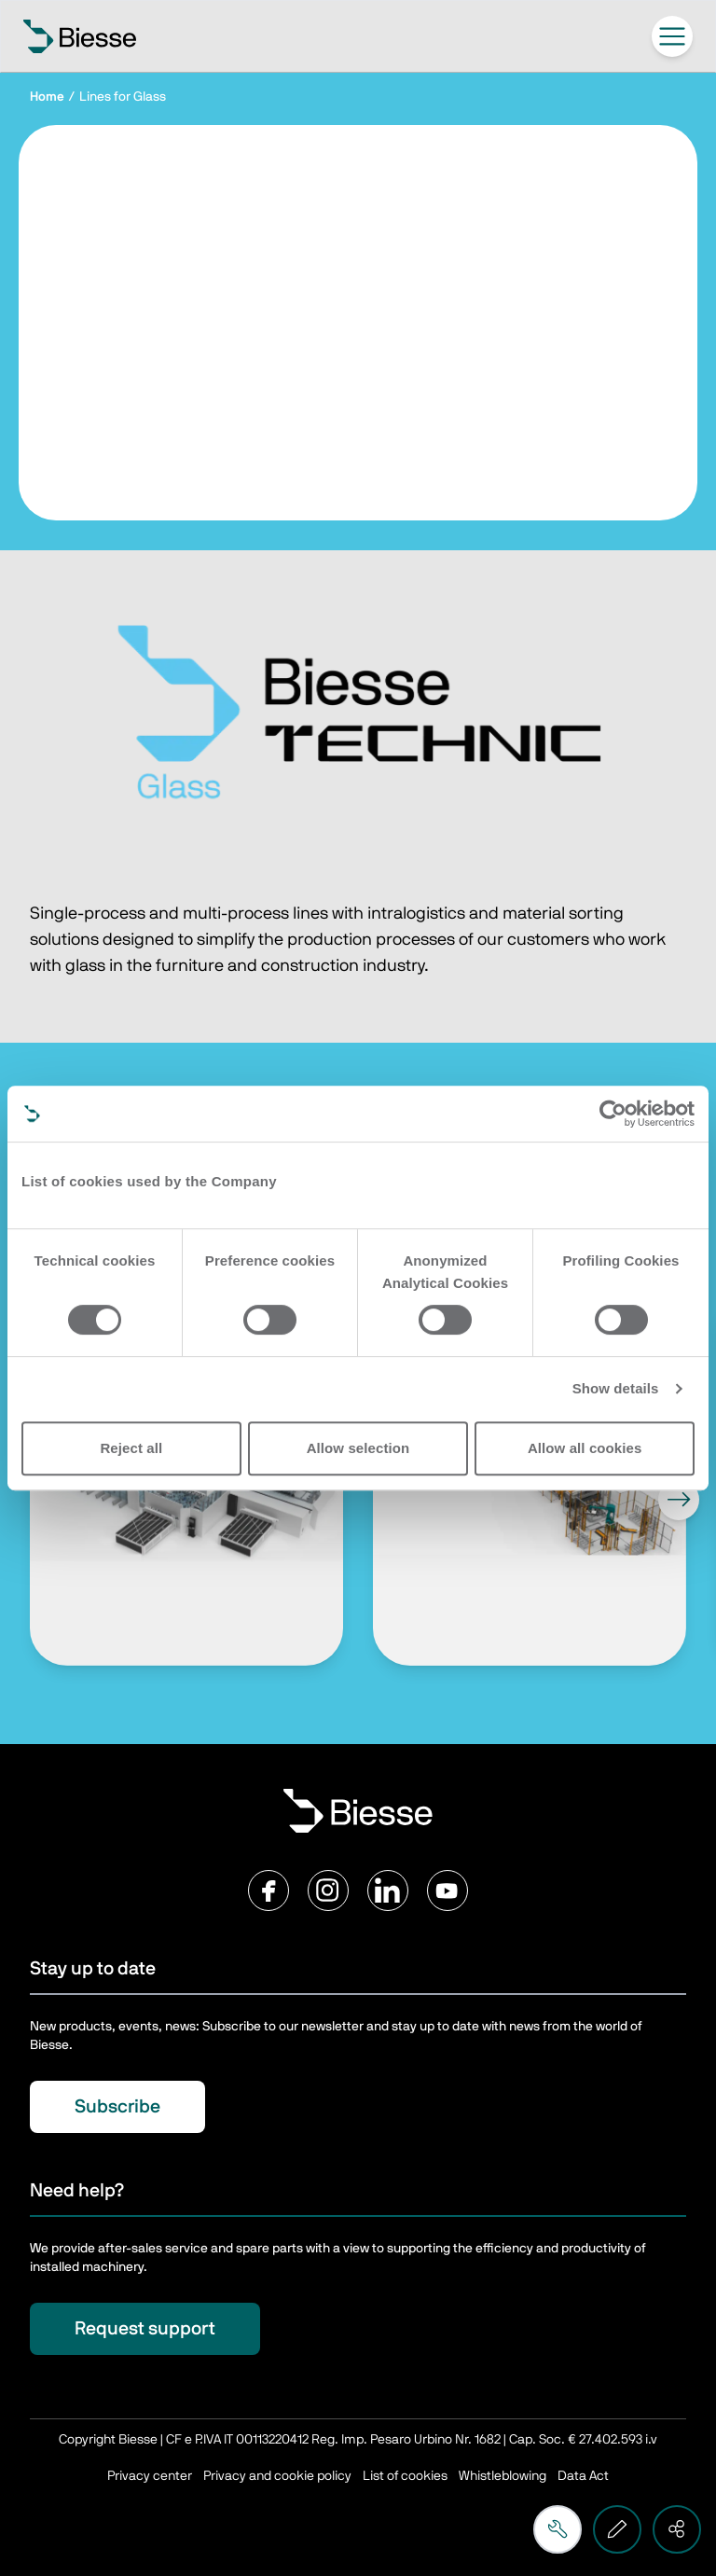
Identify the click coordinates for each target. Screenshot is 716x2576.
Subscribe (117, 2107)
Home (47, 97)
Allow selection (358, 1448)
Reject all (131, 1448)
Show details (615, 1388)
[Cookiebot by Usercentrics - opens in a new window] (613, 1114)
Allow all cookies (585, 1448)
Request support (145, 2329)
